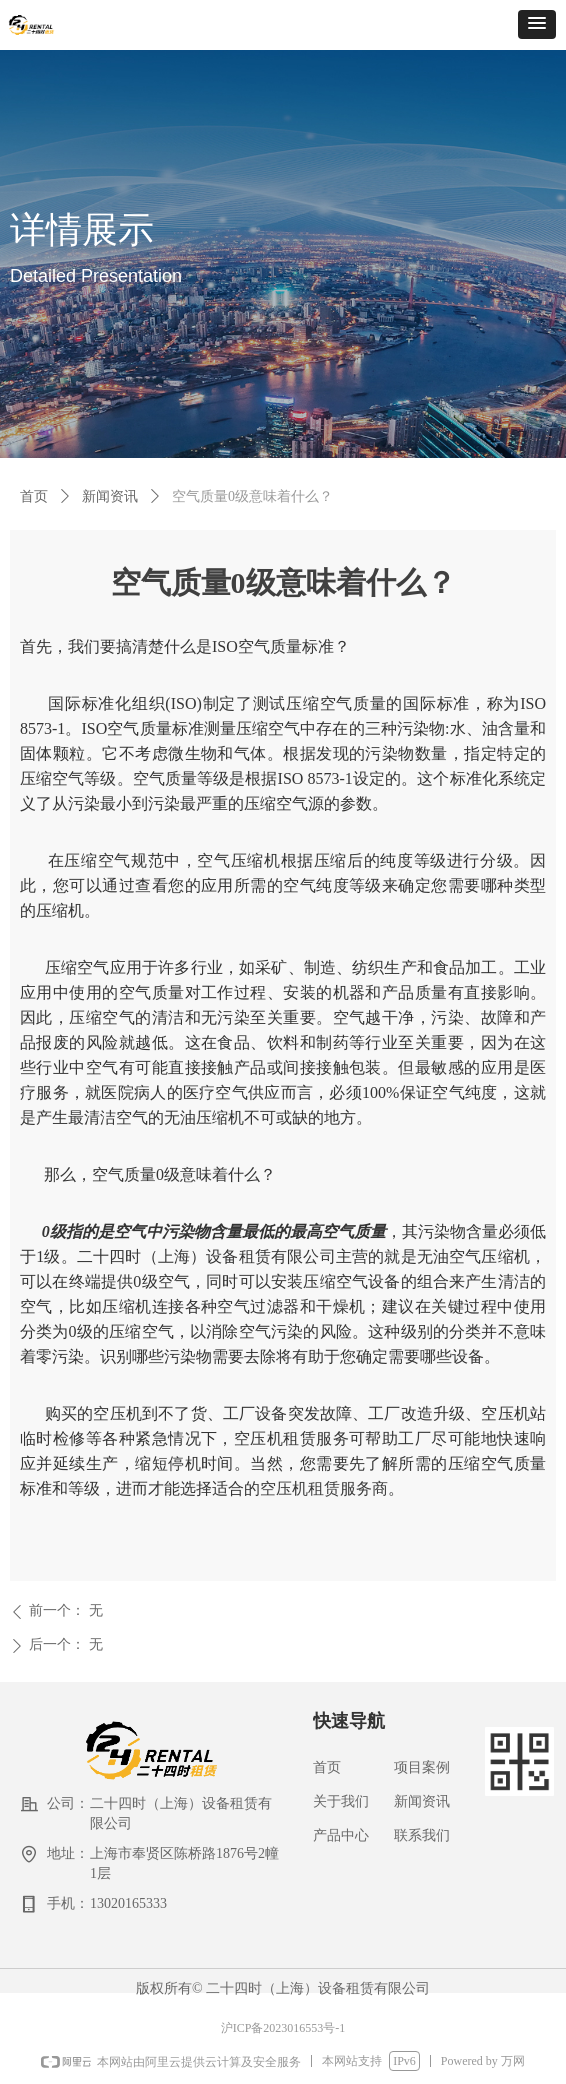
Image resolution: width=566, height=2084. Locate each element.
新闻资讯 (110, 496)
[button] (537, 24)
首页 (34, 496)
